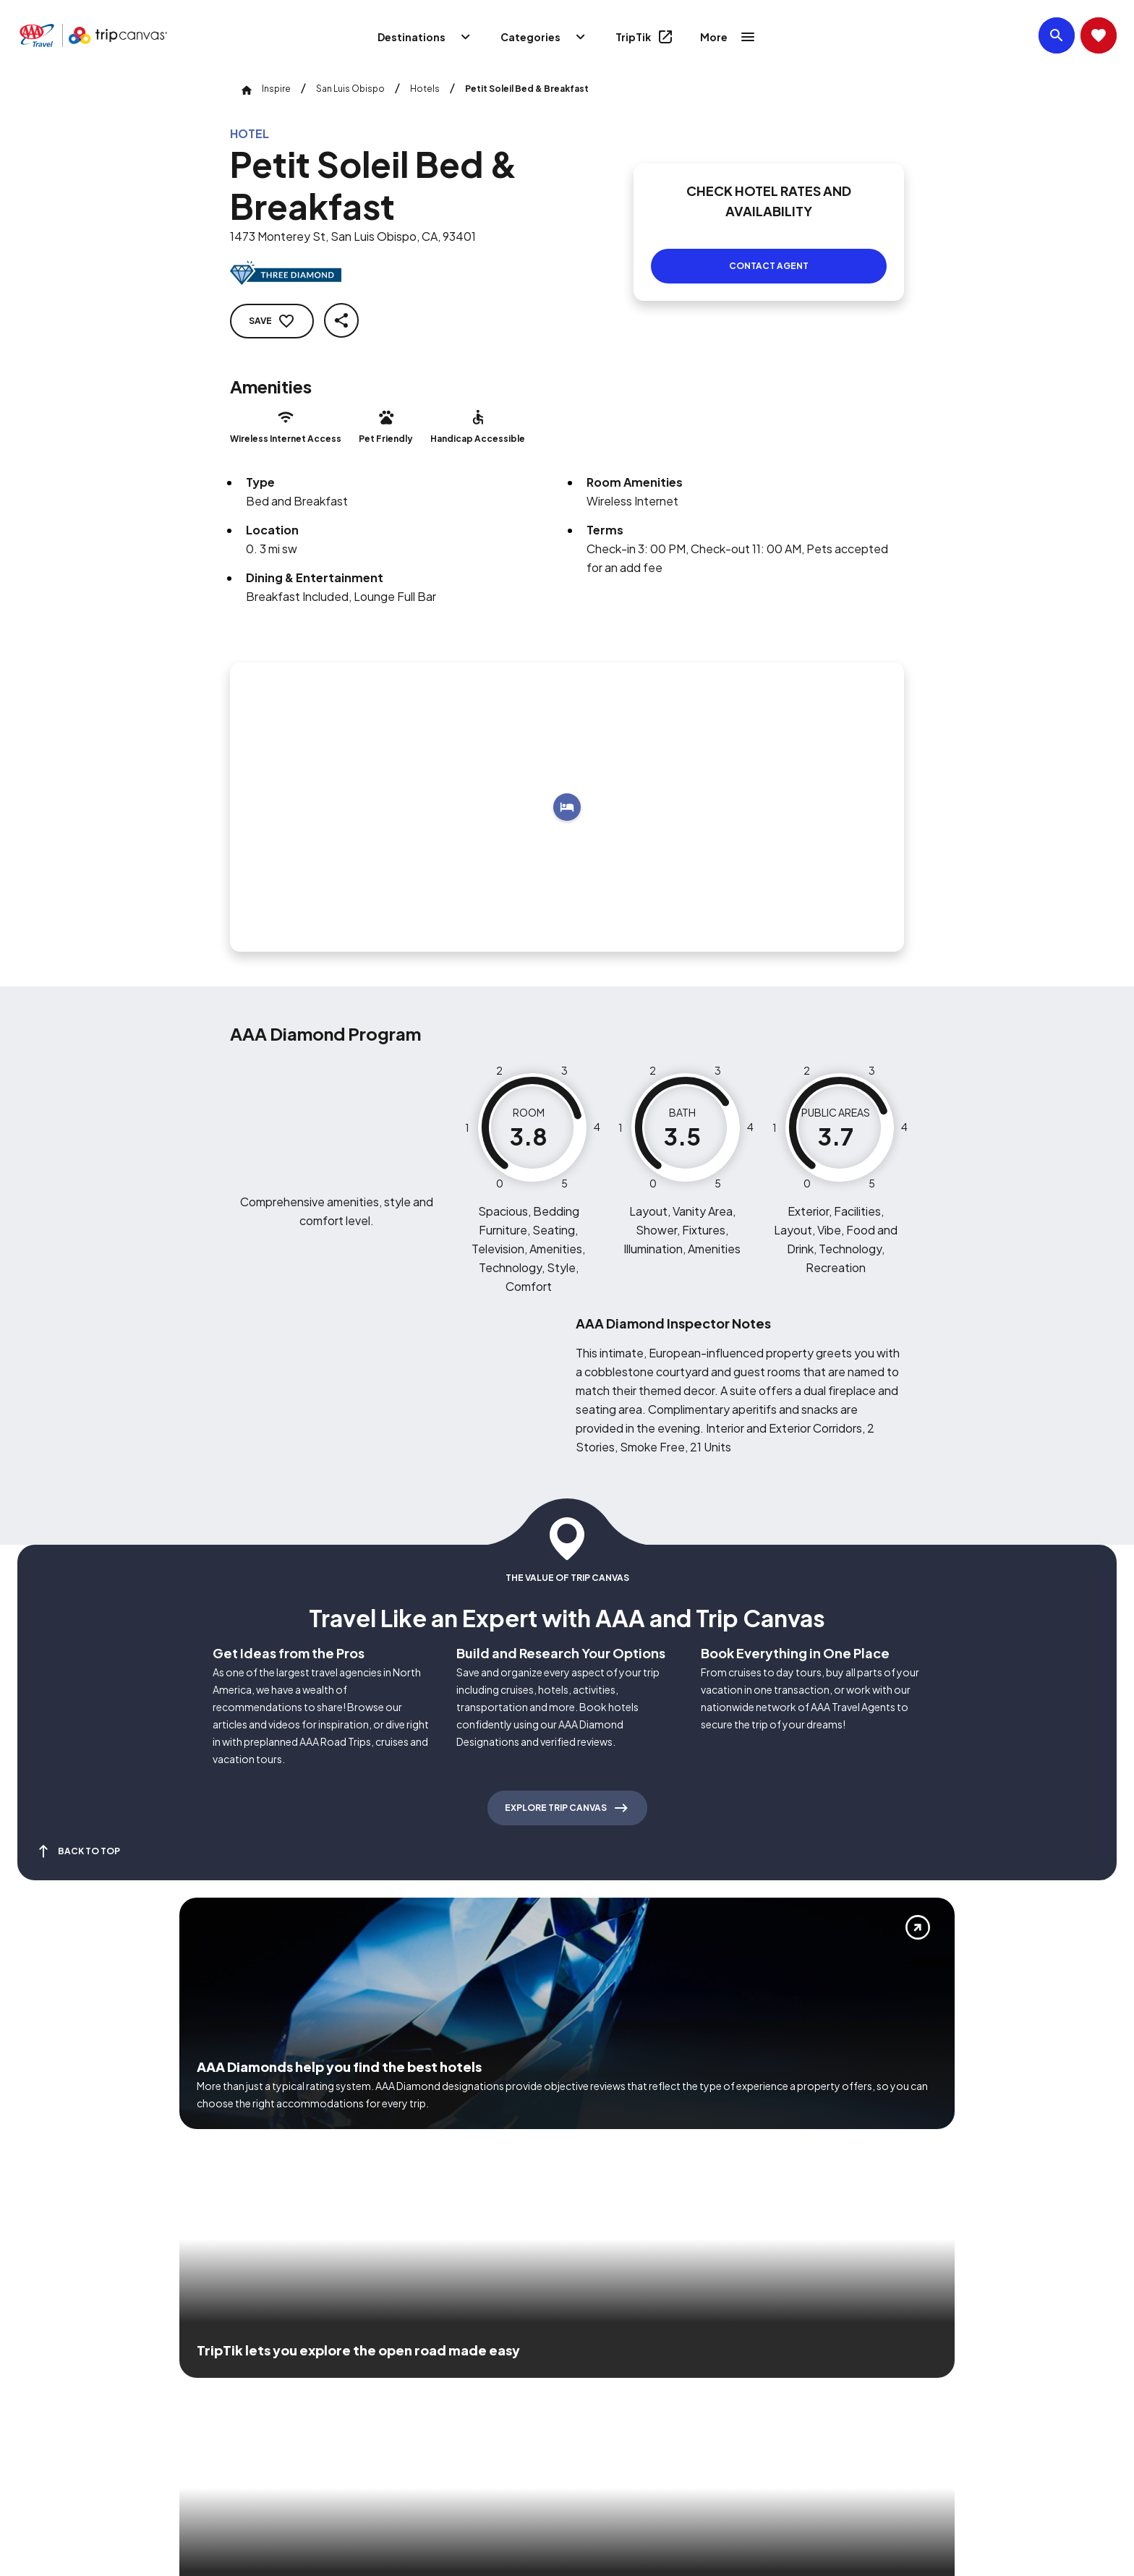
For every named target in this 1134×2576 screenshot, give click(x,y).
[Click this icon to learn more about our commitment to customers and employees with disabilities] (39, 2368)
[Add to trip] (567, 790)
